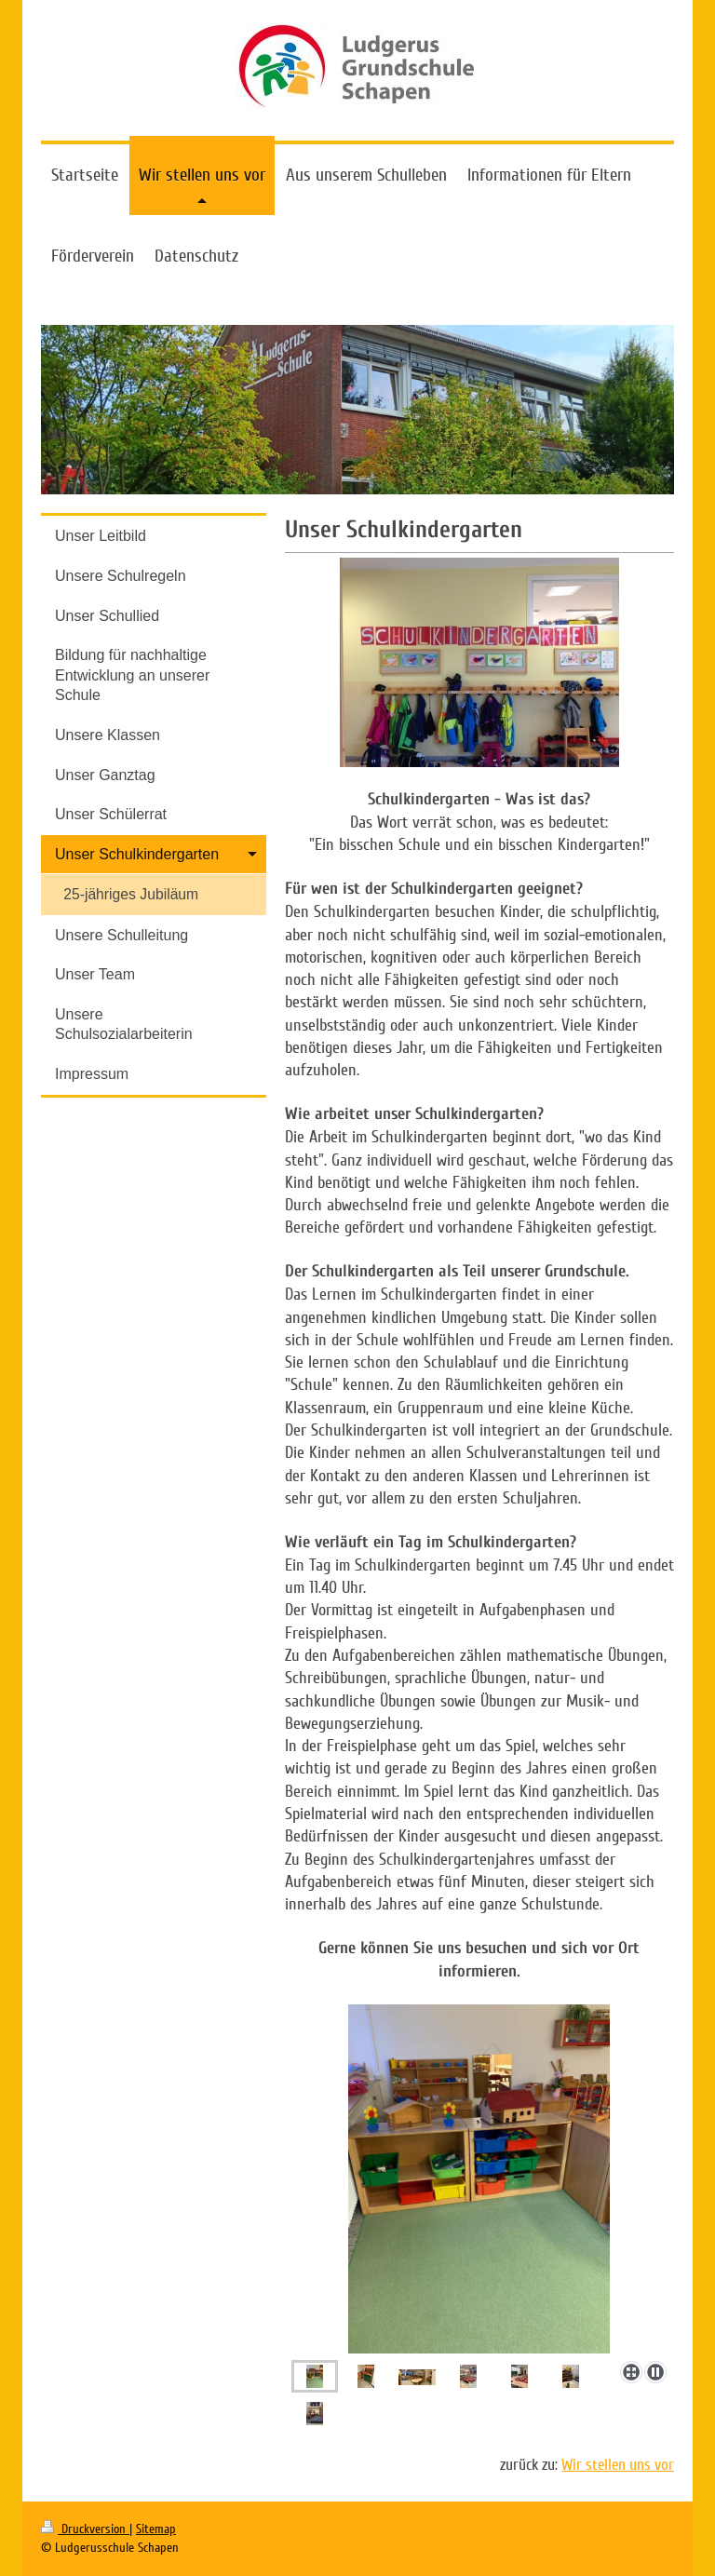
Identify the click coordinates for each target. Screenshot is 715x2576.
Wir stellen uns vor (617, 2465)
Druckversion (85, 2529)
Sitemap (156, 2529)
